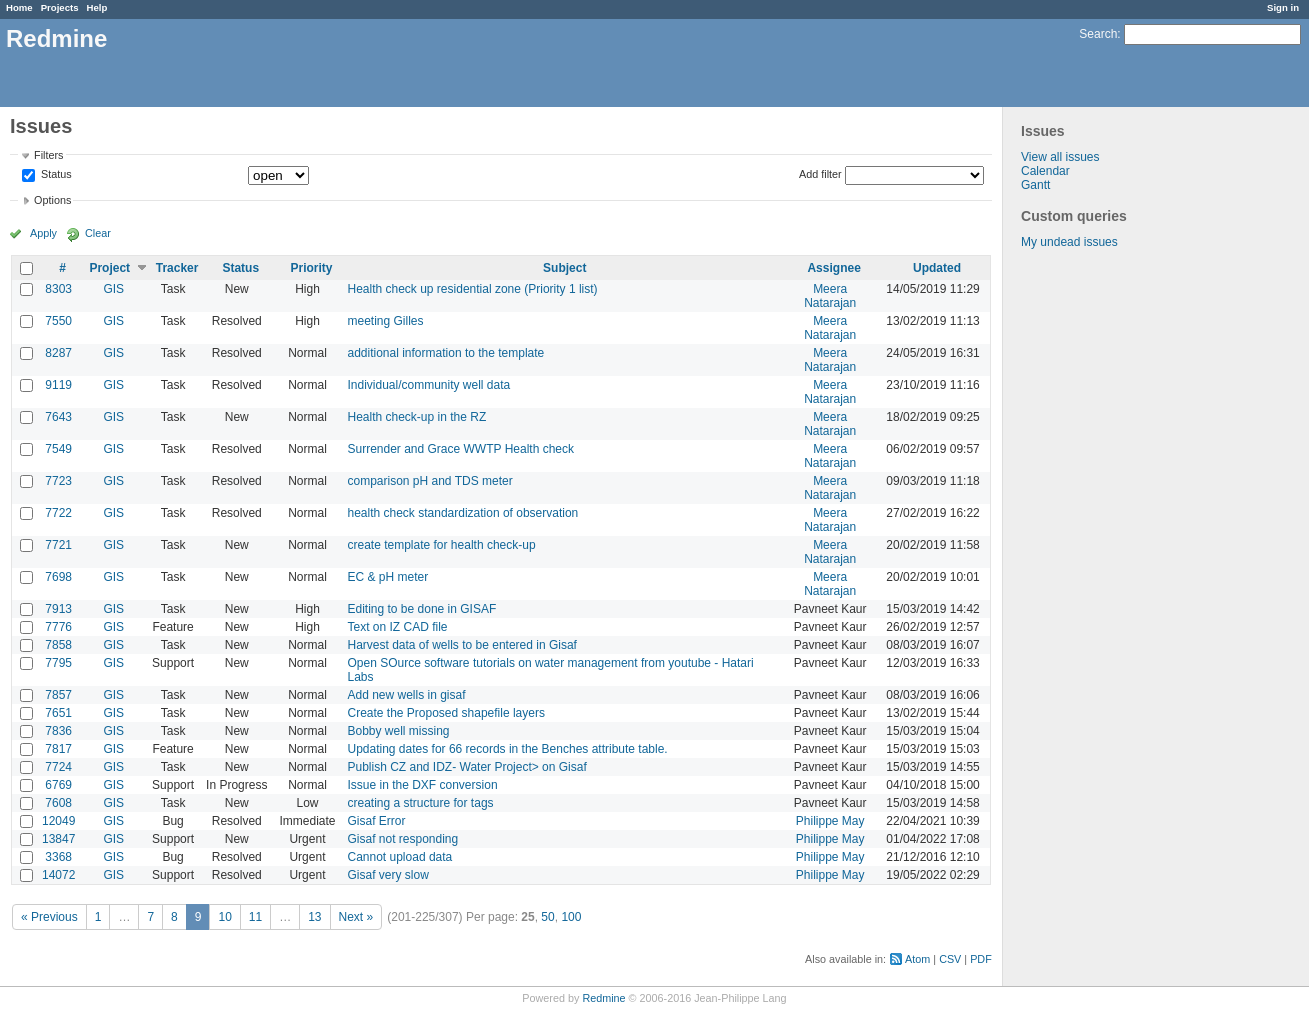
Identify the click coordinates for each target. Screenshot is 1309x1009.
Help (97, 7)
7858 (58, 645)
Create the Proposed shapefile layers (445, 713)
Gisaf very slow (387, 875)
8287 (58, 353)
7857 (58, 695)
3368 (58, 857)
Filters (48, 155)
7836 (58, 731)
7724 (58, 767)
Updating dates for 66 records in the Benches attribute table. (507, 749)
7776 (58, 627)
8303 (58, 289)
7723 (58, 481)
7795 (58, 663)
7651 (58, 713)
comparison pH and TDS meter (429, 481)
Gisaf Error (376, 821)
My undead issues (1069, 242)
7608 (58, 803)
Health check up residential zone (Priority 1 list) (472, 289)
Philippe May (830, 821)
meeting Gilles (385, 321)
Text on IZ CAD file (397, 627)
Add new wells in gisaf (406, 695)
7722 (58, 513)
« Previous (49, 917)
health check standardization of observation (462, 513)
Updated (937, 268)
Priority (311, 268)
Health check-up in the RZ (416, 417)
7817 (58, 749)
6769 (58, 785)
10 (224, 917)
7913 (58, 609)
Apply (43, 233)
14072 (58, 875)
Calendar (1045, 171)
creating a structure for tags (420, 803)
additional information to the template (445, 353)
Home (19, 7)
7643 (58, 417)
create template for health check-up (441, 545)
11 (255, 917)
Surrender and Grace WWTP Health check (460, 449)
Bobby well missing (398, 731)
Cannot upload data (399, 857)
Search (1098, 34)
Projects (60, 7)
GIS (113, 289)
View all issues (1060, 157)
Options (52, 200)
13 (314, 917)
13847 (58, 839)
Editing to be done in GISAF (421, 609)
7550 (58, 321)
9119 (58, 385)
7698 (58, 577)
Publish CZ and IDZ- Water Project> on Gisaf (466, 767)
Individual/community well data (428, 385)
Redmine (603, 998)
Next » (356, 917)
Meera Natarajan (830, 296)
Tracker (177, 268)
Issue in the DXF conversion (422, 785)
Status (55, 175)
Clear (98, 233)
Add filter (820, 174)
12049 (58, 821)
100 (571, 917)
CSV (950, 959)
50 (547, 917)
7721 (58, 545)
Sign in (1283, 7)
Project (109, 268)
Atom (917, 959)
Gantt (1035, 185)
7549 (58, 449)
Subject (564, 268)
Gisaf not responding (402, 839)
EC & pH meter (387, 577)
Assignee (833, 268)
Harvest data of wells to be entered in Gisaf (461, 645)
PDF (981, 959)
